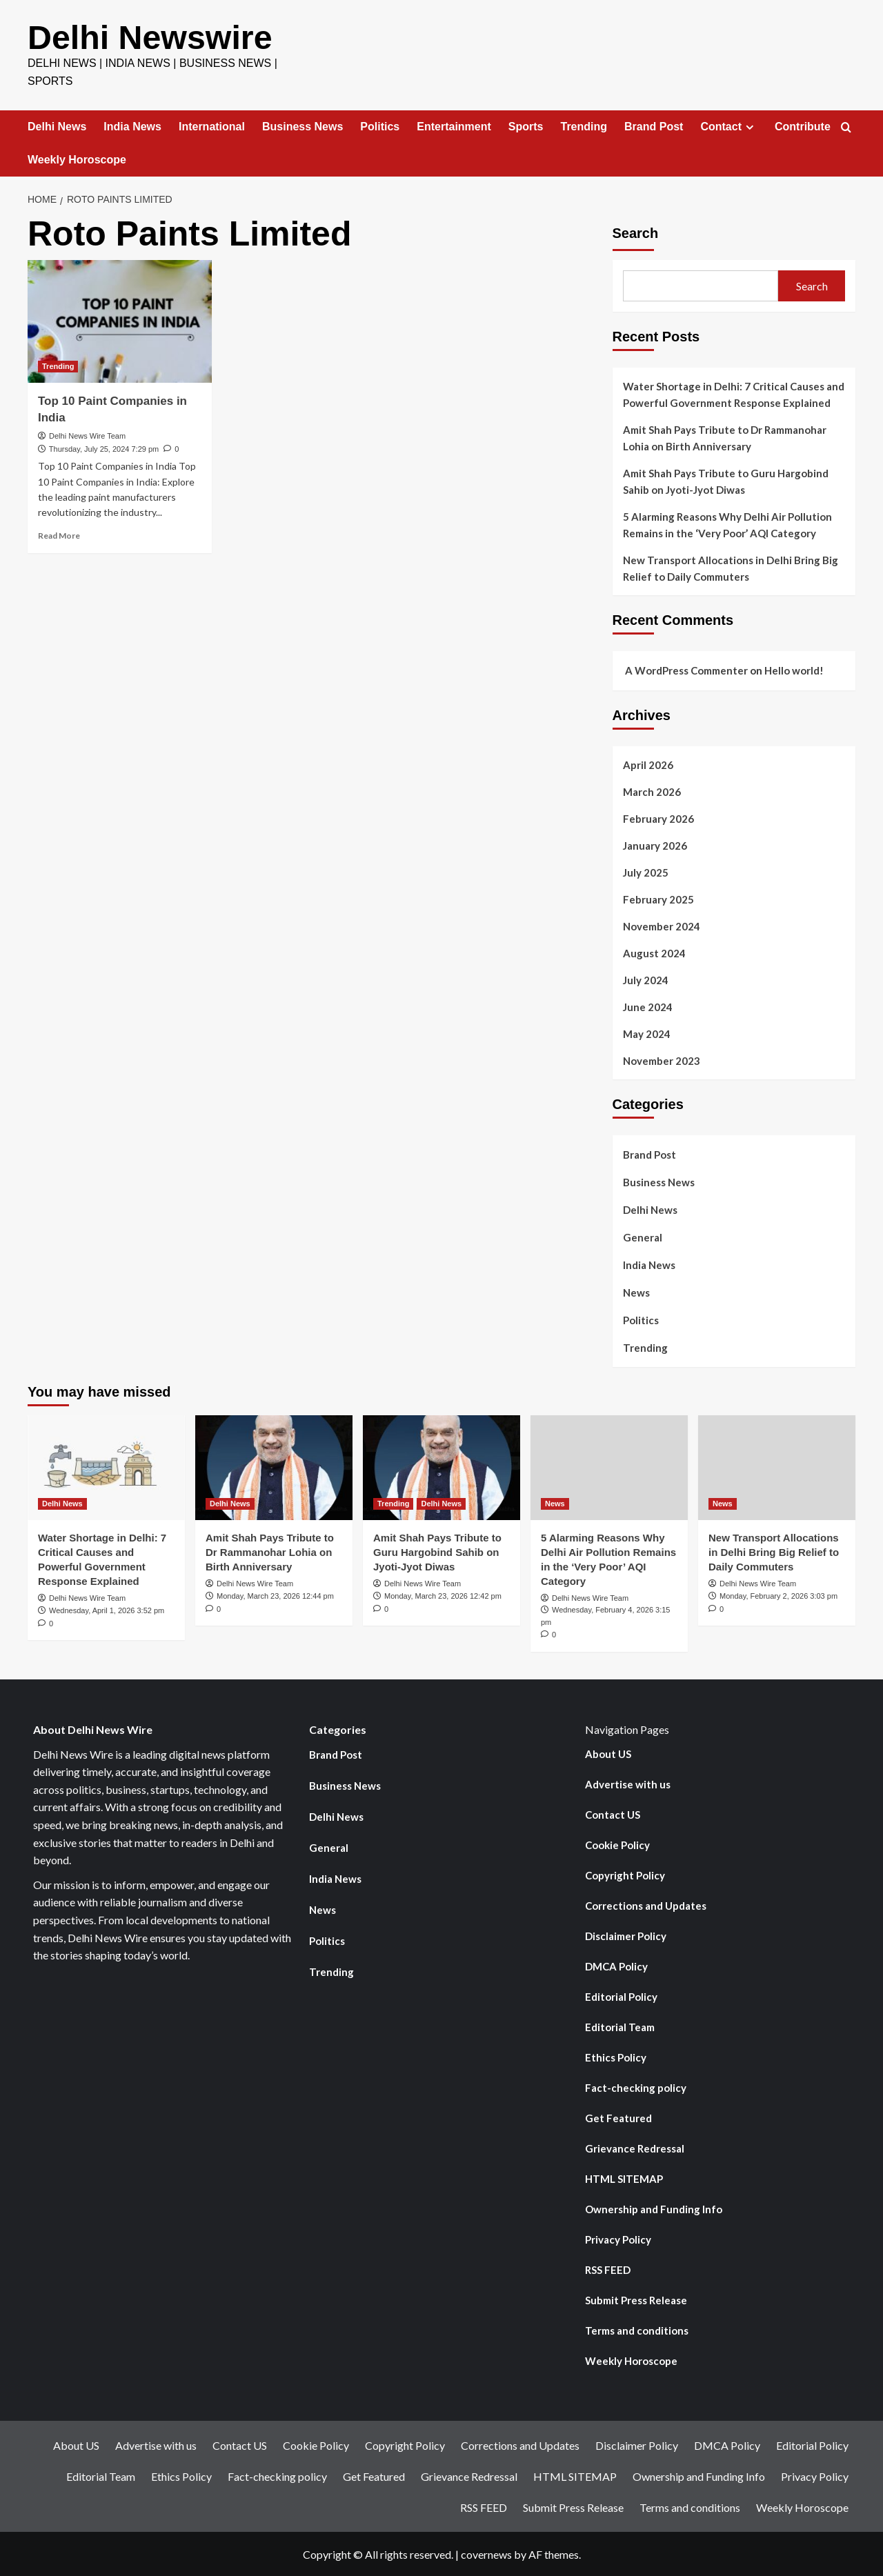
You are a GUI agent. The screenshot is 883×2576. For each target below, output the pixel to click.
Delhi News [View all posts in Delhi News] (62, 1503)
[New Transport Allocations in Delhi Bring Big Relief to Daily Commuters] (776, 1467)
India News (132, 126)
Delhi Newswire (149, 37)
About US (608, 1753)
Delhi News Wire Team (87, 435)
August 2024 (654, 952)
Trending (584, 126)
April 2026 (648, 764)
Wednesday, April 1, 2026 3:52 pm (106, 1610)
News (636, 1292)
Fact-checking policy (635, 2087)
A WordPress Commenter (686, 669)
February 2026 (658, 818)
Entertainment (454, 126)
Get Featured (618, 2117)
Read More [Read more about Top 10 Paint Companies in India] (59, 535)
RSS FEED (608, 2269)
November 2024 (661, 925)
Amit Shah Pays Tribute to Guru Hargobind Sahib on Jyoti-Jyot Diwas (726, 480)
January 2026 (655, 845)
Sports (526, 126)
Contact (728, 126)
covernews (486, 2553)
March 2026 (652, 791)
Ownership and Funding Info (653, 2208)
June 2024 (648, 1006)
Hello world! (794, 669)
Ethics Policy (615, 2056)
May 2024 (647, 1033)
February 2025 (658, 898)
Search (636, 232)
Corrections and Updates (645, 1905)
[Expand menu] (749, 126)
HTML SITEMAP (624, 2178)
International (212, 126)
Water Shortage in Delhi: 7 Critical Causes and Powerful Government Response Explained (733, 393)
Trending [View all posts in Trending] (58, 365)
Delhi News (57, 126)
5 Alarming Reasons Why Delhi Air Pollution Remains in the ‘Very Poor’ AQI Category (727, 524)
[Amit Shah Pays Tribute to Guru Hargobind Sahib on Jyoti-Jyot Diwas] (441, 1467)
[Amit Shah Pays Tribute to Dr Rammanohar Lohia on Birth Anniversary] (274, 1467)
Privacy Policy (618, 2239)
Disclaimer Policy (625, 1935)
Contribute (803, 126)
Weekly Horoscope (77, 159)
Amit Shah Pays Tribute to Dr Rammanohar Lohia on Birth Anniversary (724, 437)
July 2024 (645, 979)
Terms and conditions (636, 2330)
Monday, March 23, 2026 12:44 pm (275, 1595)
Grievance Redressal (634, 2147)
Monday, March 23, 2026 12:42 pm (443, 1595)
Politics (379, 126)
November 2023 (661, 1060)
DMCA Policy (616, 1965)
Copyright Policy (625, 1874)
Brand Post (653, 126)
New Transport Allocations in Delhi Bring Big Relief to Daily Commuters (730, 567)
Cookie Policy (617, 1844)
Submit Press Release (636, 2299)
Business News (302, 126)
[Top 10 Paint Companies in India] (120, 320)
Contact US (612, 1814)
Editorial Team (620, 2026)
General (642, 1236)
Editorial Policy (621, 1996)
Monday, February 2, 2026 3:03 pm (778, 1595)
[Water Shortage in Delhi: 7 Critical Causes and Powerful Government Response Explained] (106, 1467)
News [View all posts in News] (555, 1503)
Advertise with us (628, 1783)
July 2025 (645, 872)
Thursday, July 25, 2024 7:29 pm (104, 448)
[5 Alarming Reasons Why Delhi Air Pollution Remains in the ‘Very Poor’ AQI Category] (609, 1467)
